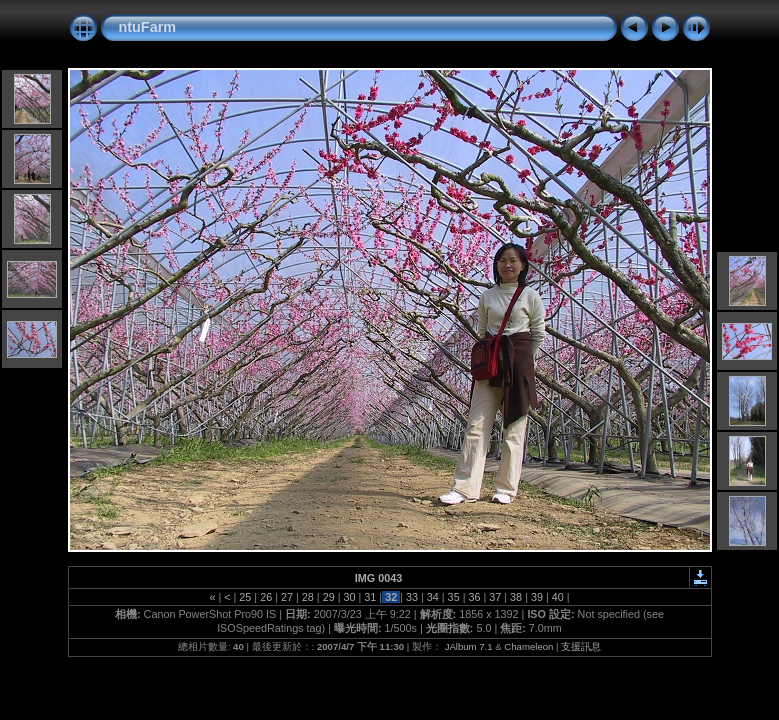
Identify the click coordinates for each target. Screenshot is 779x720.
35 (454, 597)
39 (537, 597)
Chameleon (528, 646)
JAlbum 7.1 (469, 646)
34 (433, 597)
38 (516, 597)
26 (266, 597)
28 (308, 597)
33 (412, 597)
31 (370, 597)
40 (558, 597)
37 (495, 597)
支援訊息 (581, 646)
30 (349, 597)
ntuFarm (148, 27)
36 (474, 597)
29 (329, 597)
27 (287, 597)
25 (245, 597)
